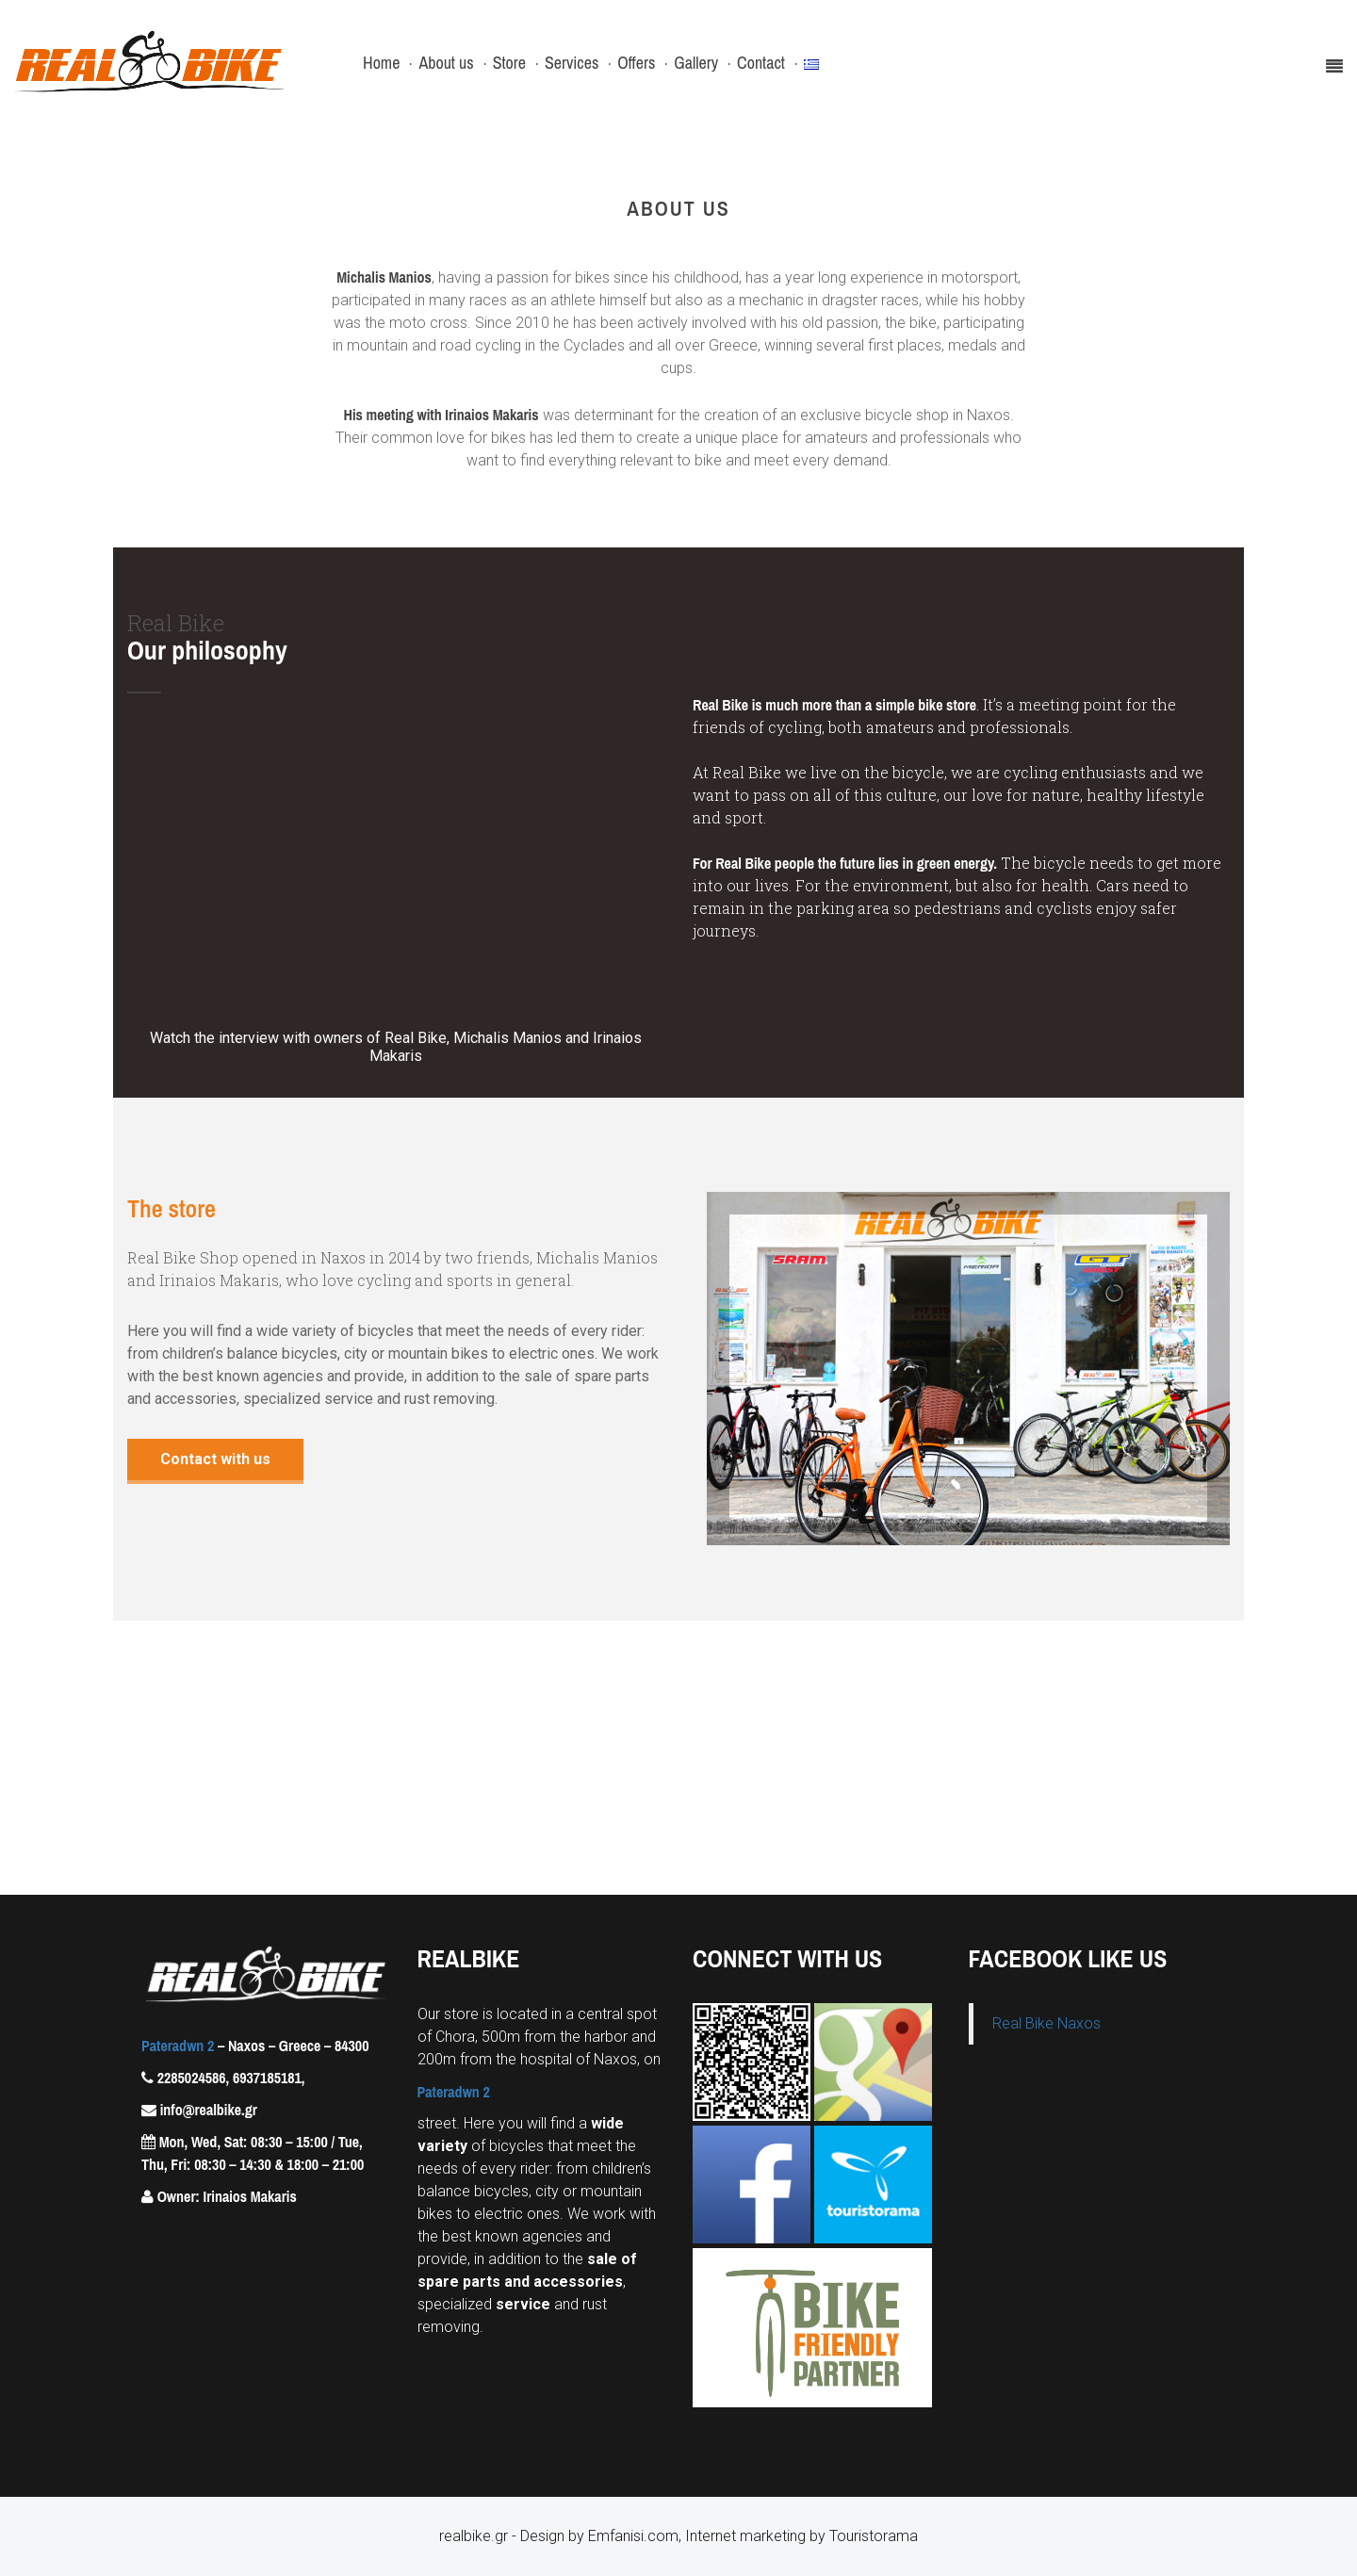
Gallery (696, 63)
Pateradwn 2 (177, 2045)
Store (509, 63)
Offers (636, 63)
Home (381, 63)
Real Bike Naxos (1046, 2023)
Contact (761, 63)
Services (571, 63)
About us (445, 63)
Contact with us (215, 1459)
